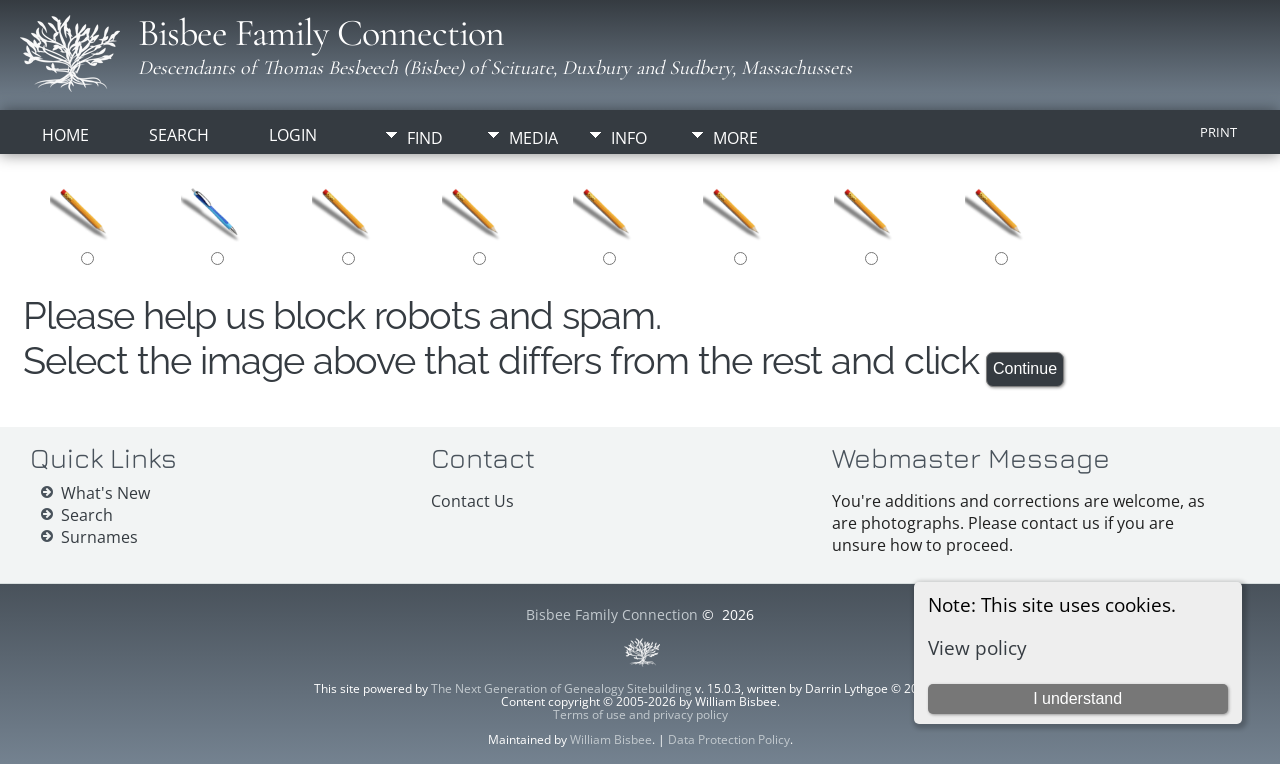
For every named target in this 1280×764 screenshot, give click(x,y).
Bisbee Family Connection (321, 33)
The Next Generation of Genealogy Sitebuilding (561, 688)
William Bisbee (611, 739)
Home (65, 135)
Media (533, 138)
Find (425, 138)
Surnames (99, 537)
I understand (1077, 698)
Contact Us (472, 501)
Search (179, 135)
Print (1218, 132)
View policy (977, 647)
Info (629, 138)
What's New (105, 493)
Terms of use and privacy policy (640, 714)
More (735, 138)
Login (293, 135)
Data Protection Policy (729, 739)
